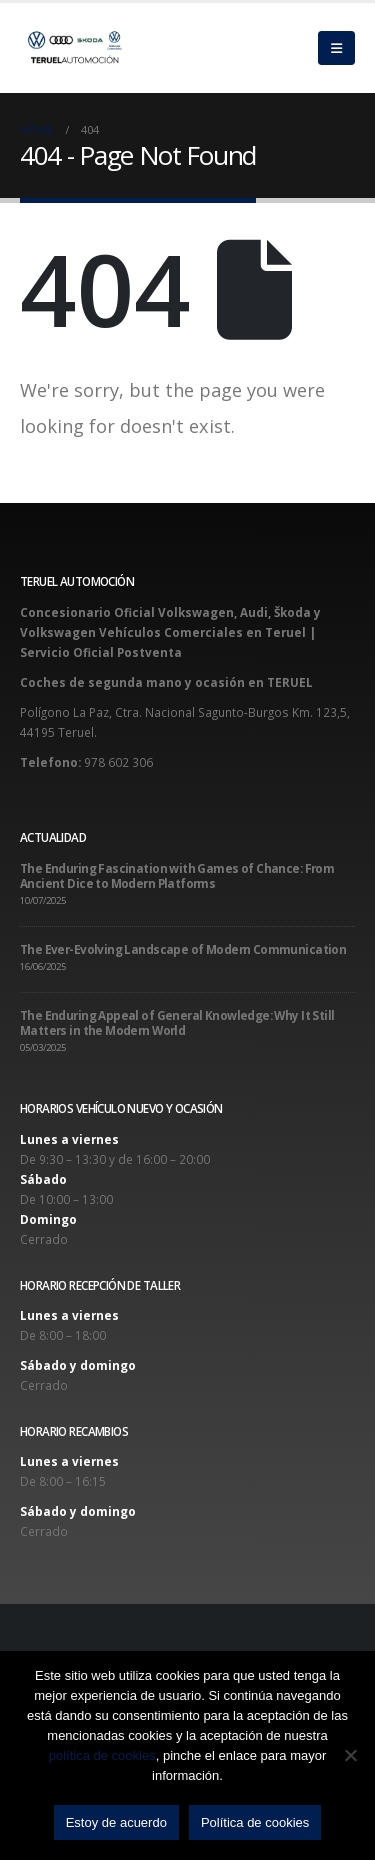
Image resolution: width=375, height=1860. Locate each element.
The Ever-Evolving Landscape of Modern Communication (183, 949)
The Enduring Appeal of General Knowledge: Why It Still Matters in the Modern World (177, 1022)
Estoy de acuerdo (116, 1822)
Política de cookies (255, 1822)
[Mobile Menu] (336, 48)
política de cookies (102, 1755)
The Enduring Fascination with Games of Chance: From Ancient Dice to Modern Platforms (177, 875)
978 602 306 (118, 762)
